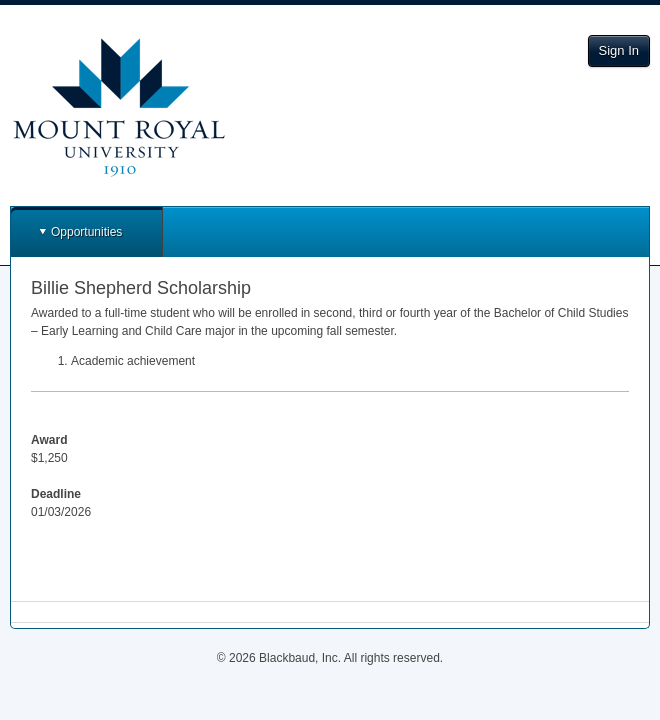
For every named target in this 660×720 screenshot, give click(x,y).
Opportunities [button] (86, 232)
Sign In (619, 50)
